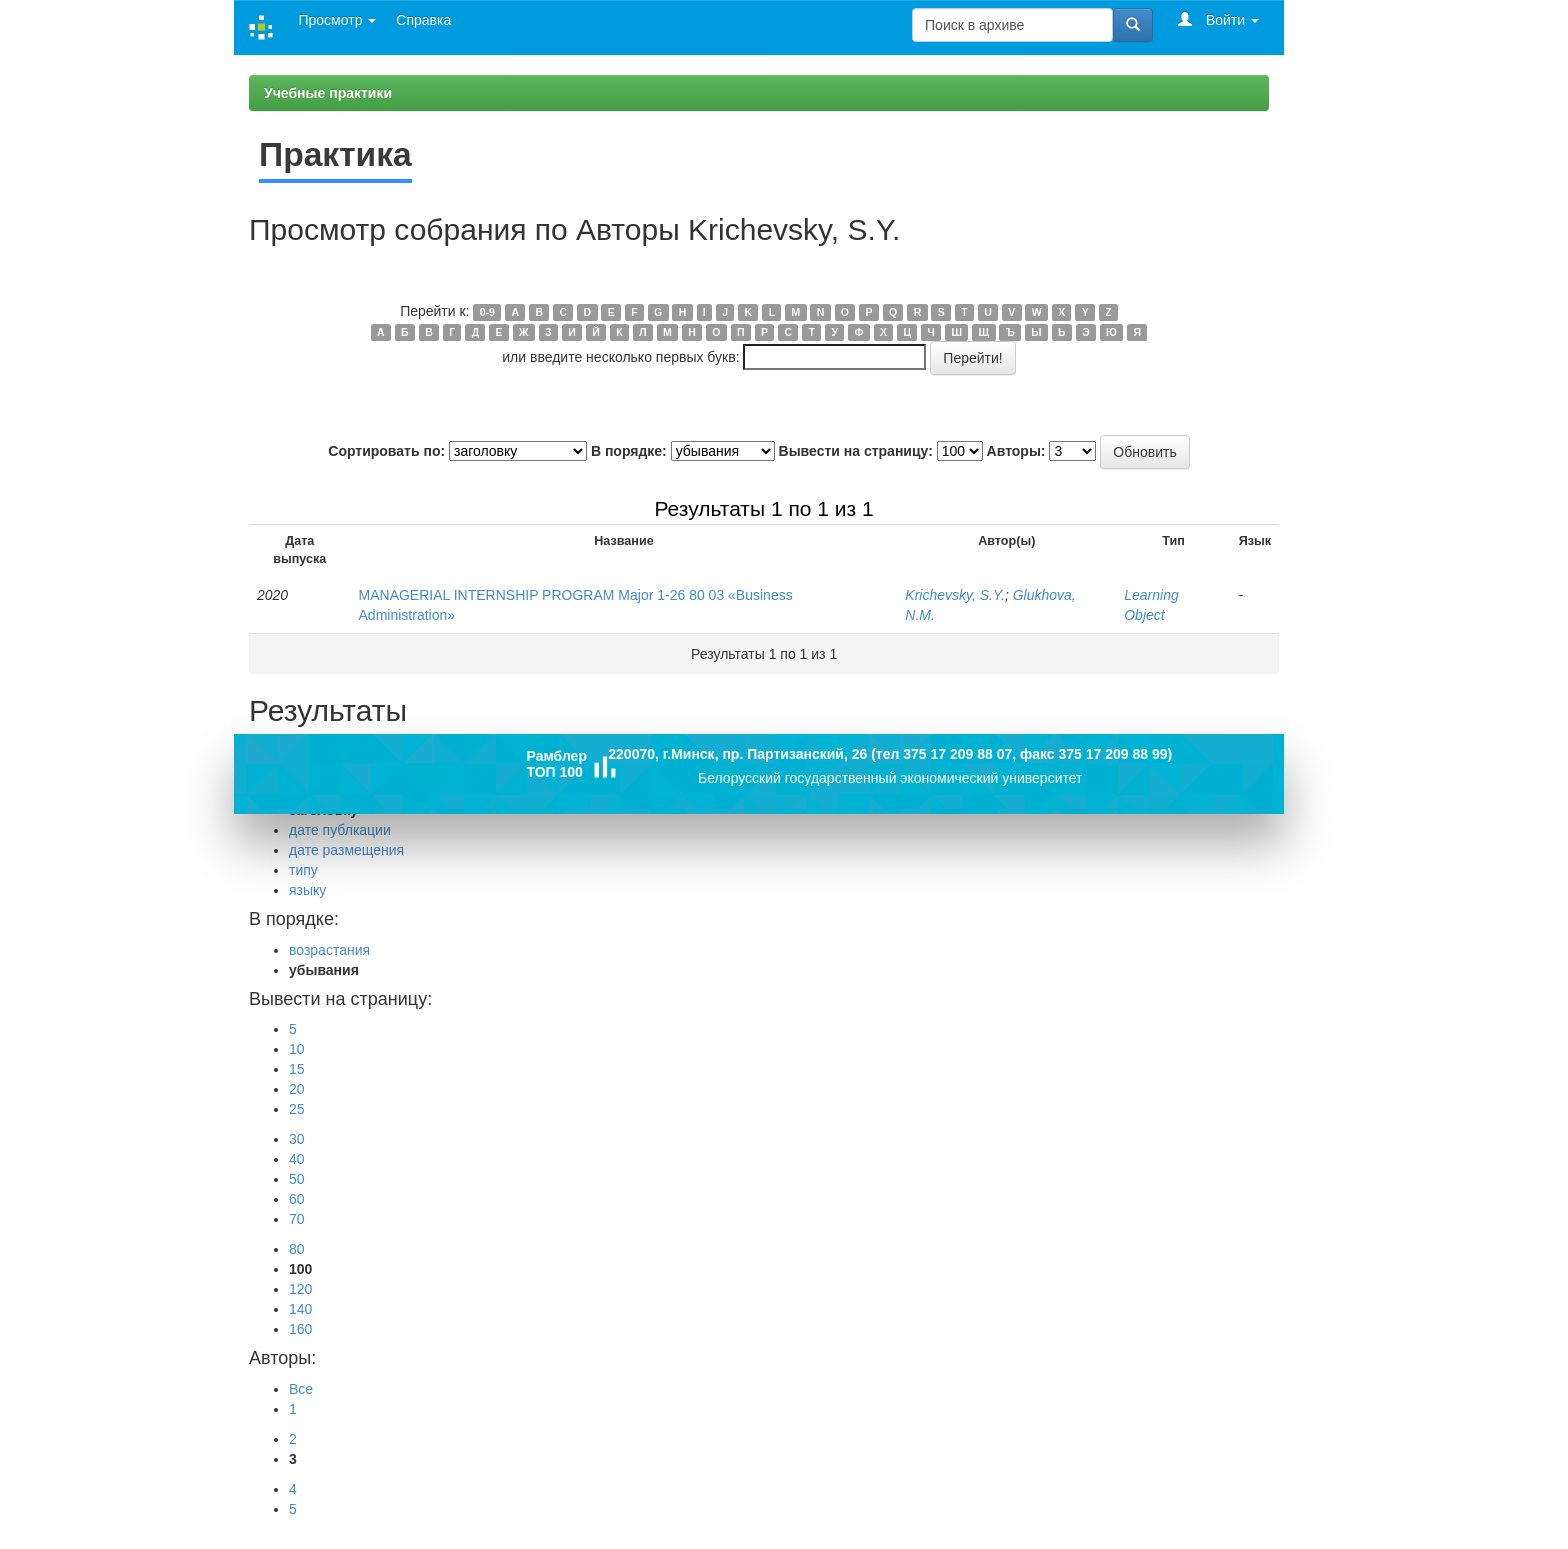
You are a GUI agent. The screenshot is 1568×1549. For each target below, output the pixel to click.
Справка (423, 20)
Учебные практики (328, 93)
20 (297, 1089)
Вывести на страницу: (856, 451)
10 (297, 1049)
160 (300, 1329)
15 (297, 1069)
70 (297, 1219)
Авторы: (1016, 451)
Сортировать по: (386, 451)
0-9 (487, 312)
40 (297, 1159)
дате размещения (346, 850)
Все (301, 1389)
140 (300, 1309)
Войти (1218, 19)
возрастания (329, 950)
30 (297, 1139)
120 (300, 1289)
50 (297, 1179)
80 (297, 1249)
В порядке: (629, 451)
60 (297, 1199)
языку (307, 890)
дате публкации (340, 830)
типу (303, 870)
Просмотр (337, 20)
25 (297, 1109)
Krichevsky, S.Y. (955, 595)
